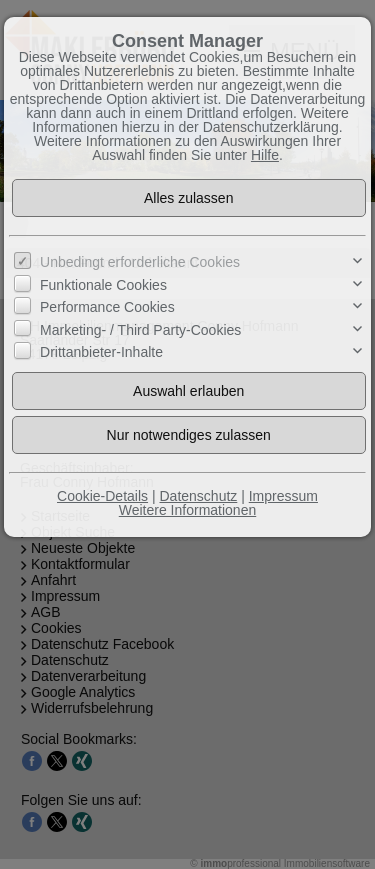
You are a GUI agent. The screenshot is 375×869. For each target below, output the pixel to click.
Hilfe (265, 155)
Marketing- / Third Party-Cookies (140, 329)
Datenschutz (198, 496)
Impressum (283, 496)
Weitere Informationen (187, 510)
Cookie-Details (102, 496)
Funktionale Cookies (103, 285)
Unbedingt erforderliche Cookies (140, 262)
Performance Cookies (107, 307)
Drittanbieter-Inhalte (101, 352)
